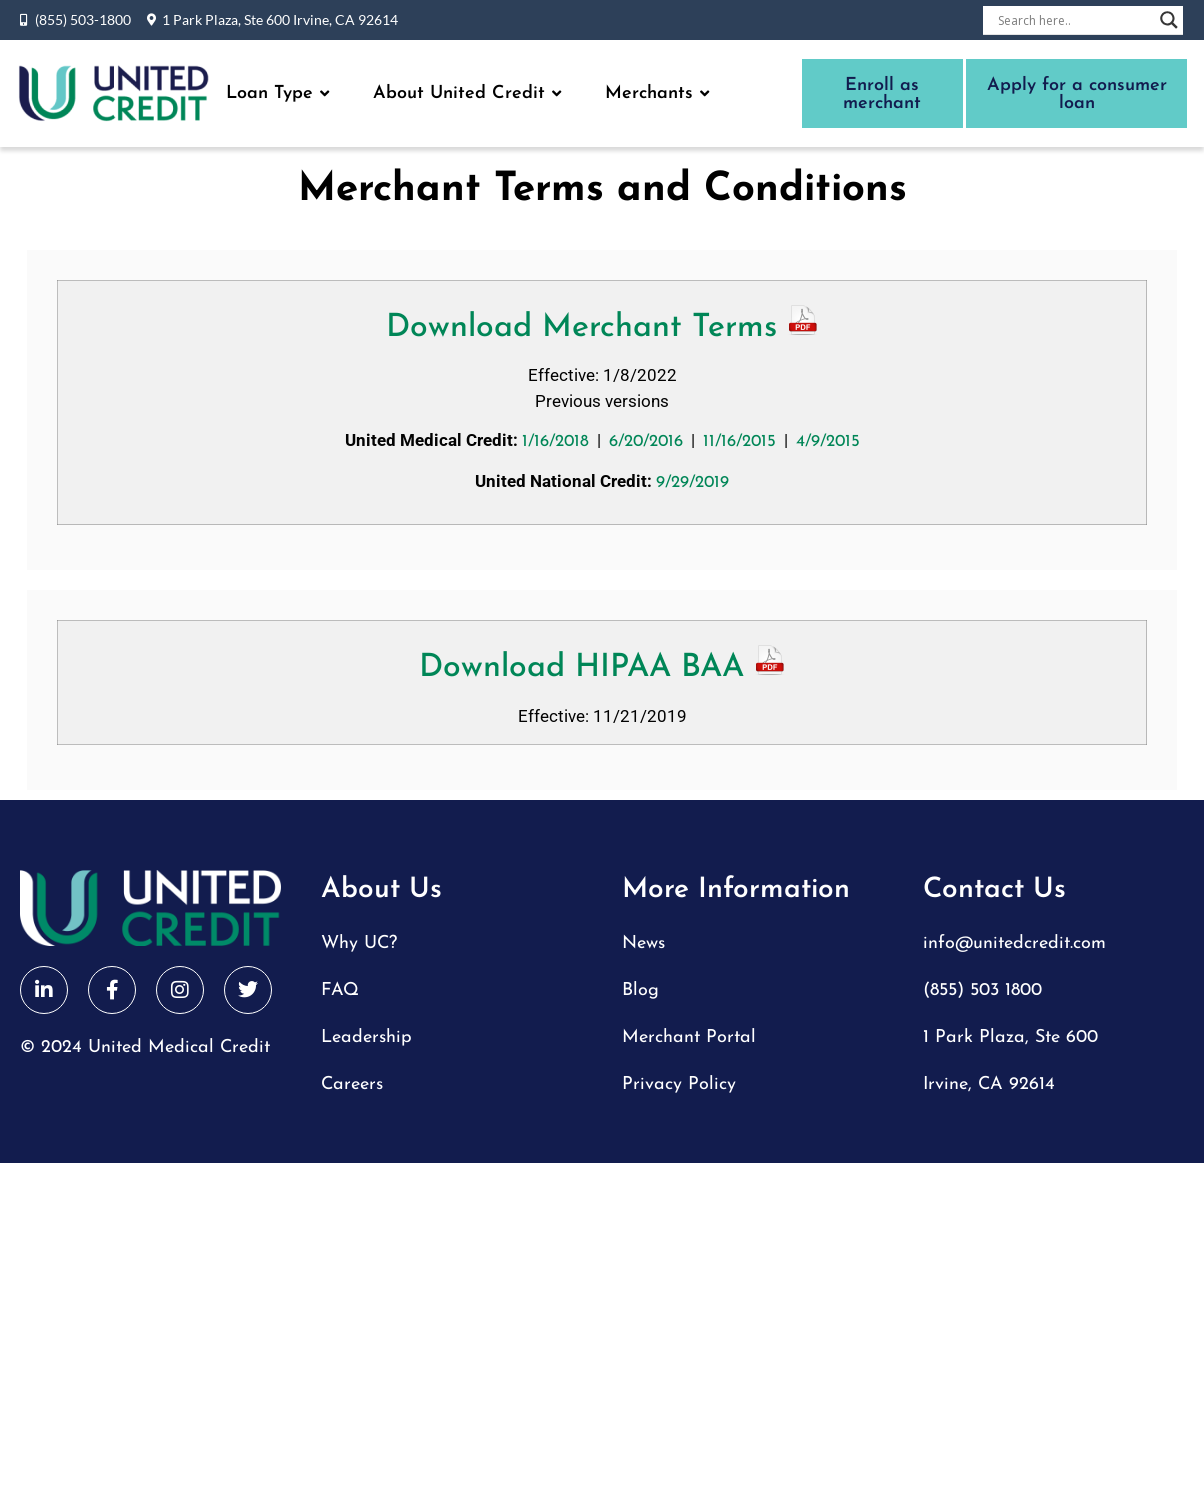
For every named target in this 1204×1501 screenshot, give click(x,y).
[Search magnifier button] (1169, 20)
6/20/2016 (646, 441)
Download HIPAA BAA (602, 668)
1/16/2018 (555, 441)
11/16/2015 (739, 441)
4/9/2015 (828, 441)
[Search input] (1074, 20)
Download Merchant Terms (602, 328)
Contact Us (994, 890)
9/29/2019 (692, 482)
